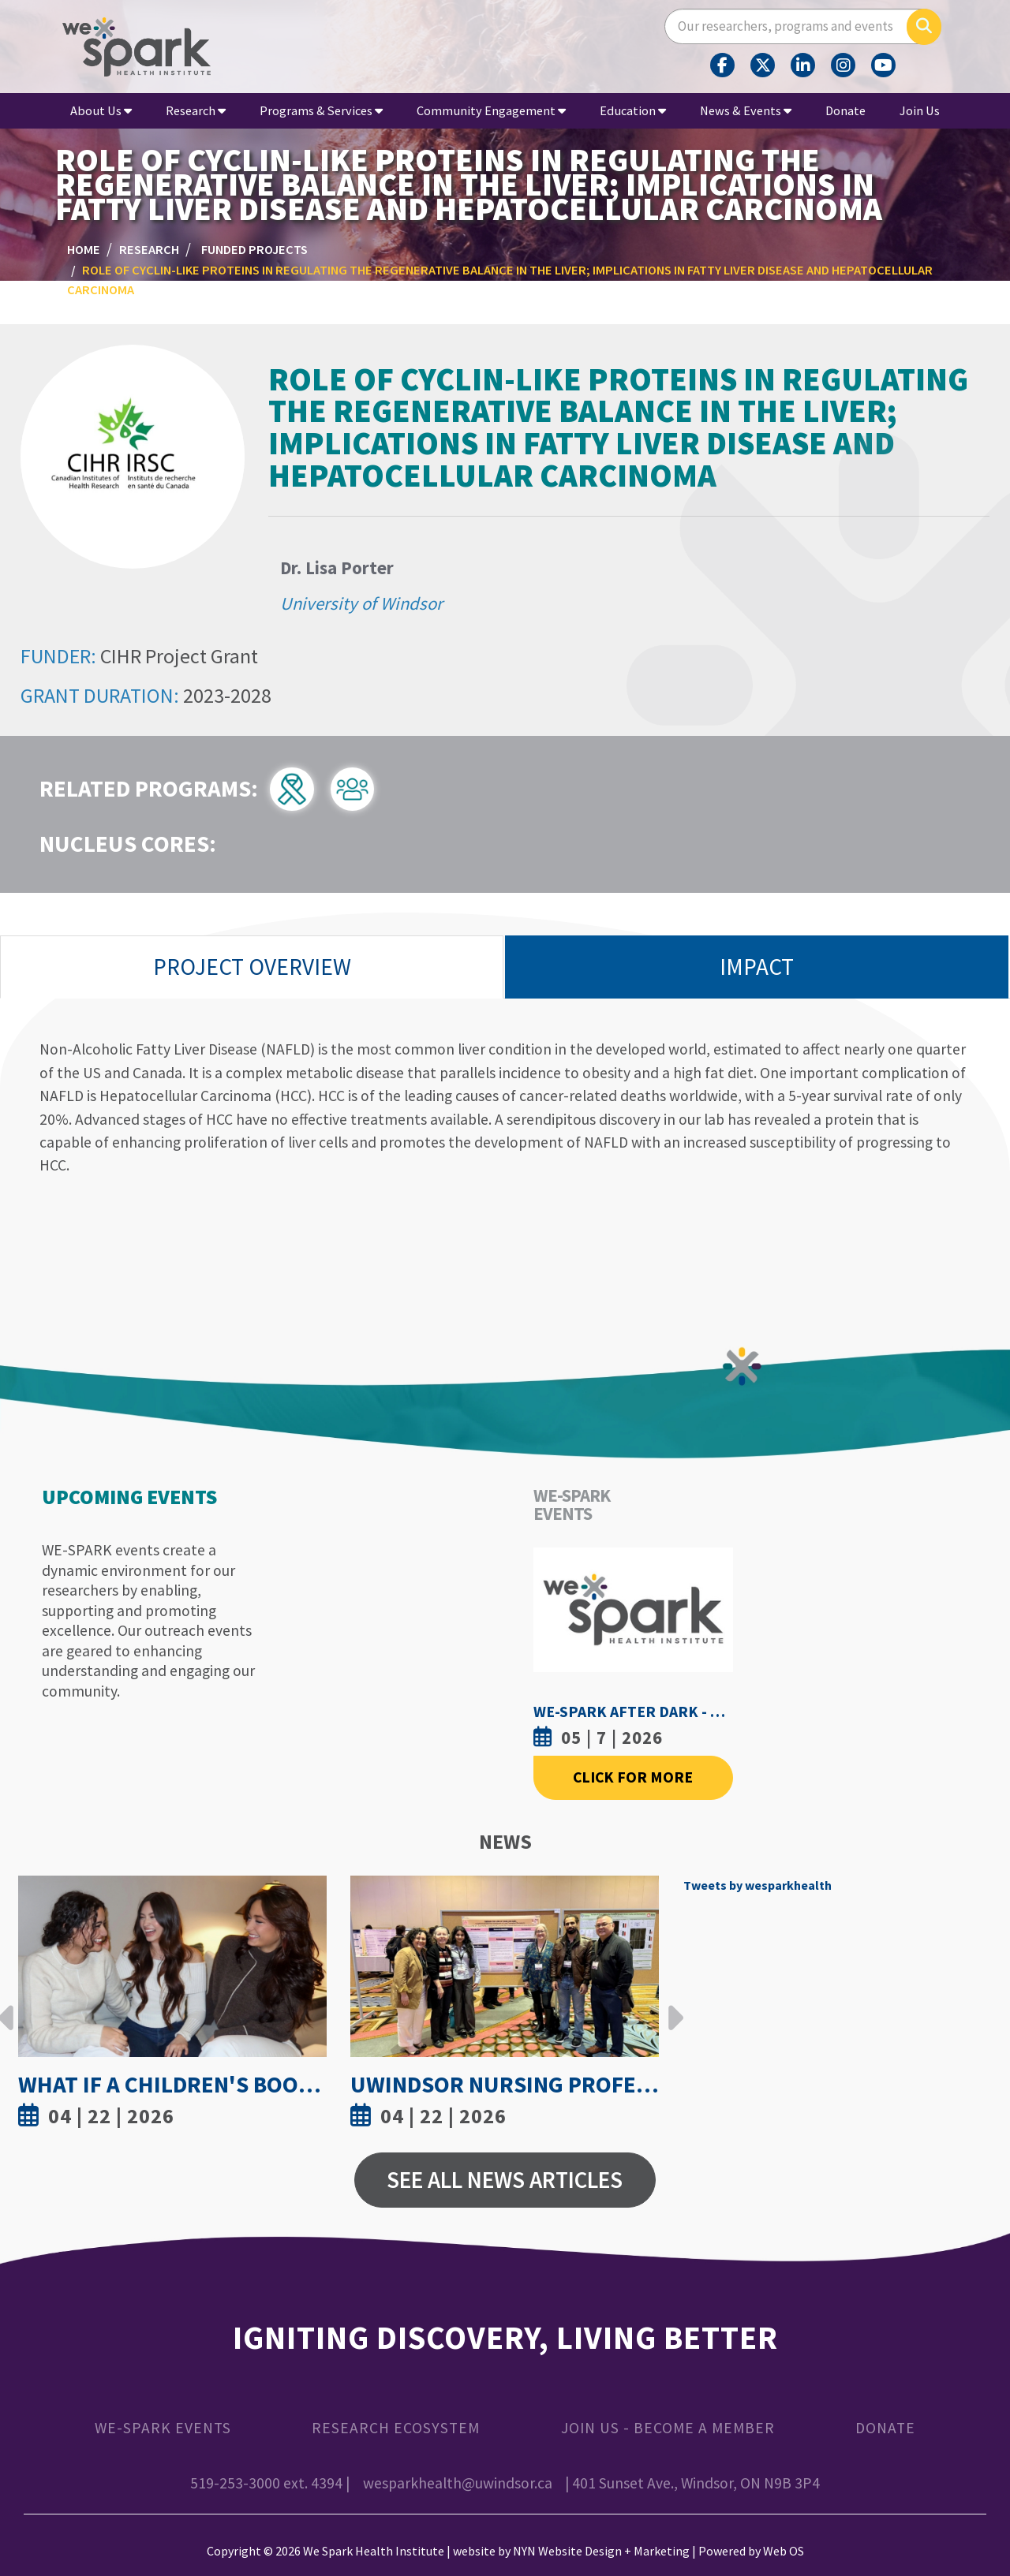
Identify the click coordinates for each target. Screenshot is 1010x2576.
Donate (845, 110)
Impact (757, 966)
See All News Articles (505, 2179)
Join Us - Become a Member (668, 2427)
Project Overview (252, 966)
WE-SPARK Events (163, 2427)
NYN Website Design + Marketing (601, 2551)
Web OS (783, 2551)
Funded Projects (254, 249)
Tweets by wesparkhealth (757, 1885)
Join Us (920, 110)
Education (633, 110)
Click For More (633, 1777)
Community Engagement (491, 110)
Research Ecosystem (396, 2427)
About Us (101, 110)
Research (196, 110)
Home (83, 249)
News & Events (745, 110)
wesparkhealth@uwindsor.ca (457, 2482)
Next (671, 2006)
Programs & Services (321, 110)
